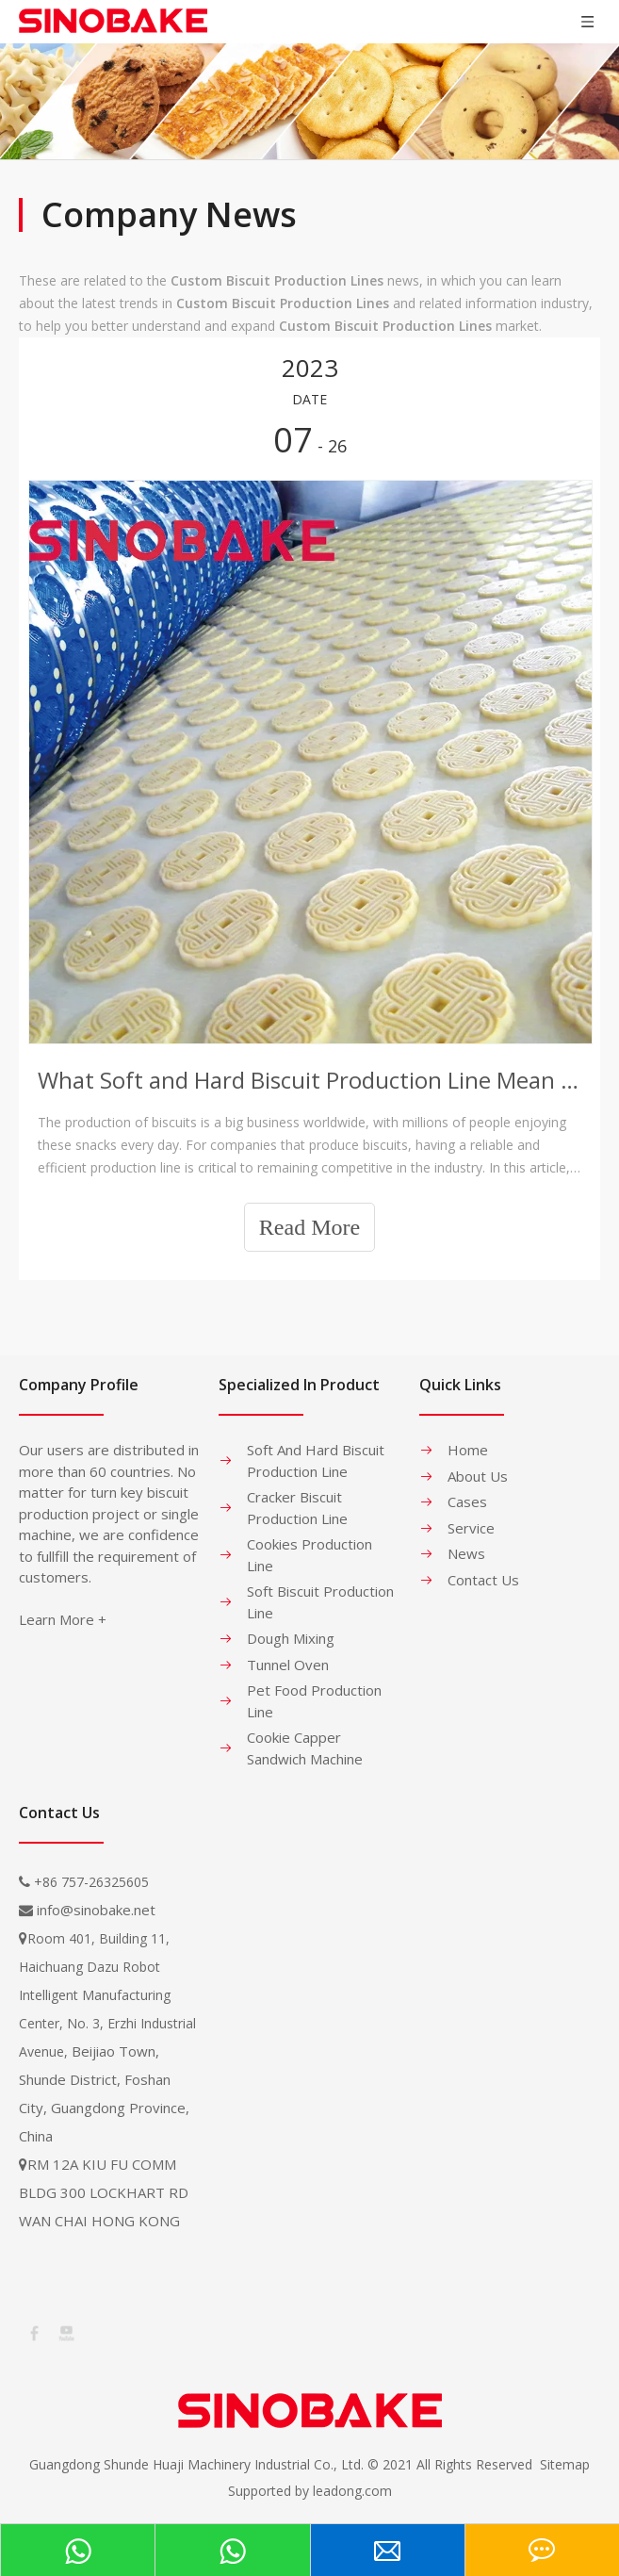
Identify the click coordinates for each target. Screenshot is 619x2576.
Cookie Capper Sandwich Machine (305, 1748)
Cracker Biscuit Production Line (297, 1507)
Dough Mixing (290, 1638)
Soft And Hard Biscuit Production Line (315, 1460)
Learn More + (62, 1619)
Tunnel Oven (288, 1664)
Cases (467, 1501)
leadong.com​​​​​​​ (352, 2491)
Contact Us (483, 1579)
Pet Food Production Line (314, 1701)
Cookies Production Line (309, 1554)
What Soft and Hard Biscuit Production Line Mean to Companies (309, 1079)
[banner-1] (309, 101)
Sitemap (565, 2464)
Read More (309, 1227)
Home (468, 1449)
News (466, 1553)
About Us (478, 1476)
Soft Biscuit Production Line (320, 1602)
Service (471, 1527)
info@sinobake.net (96, 1909)
